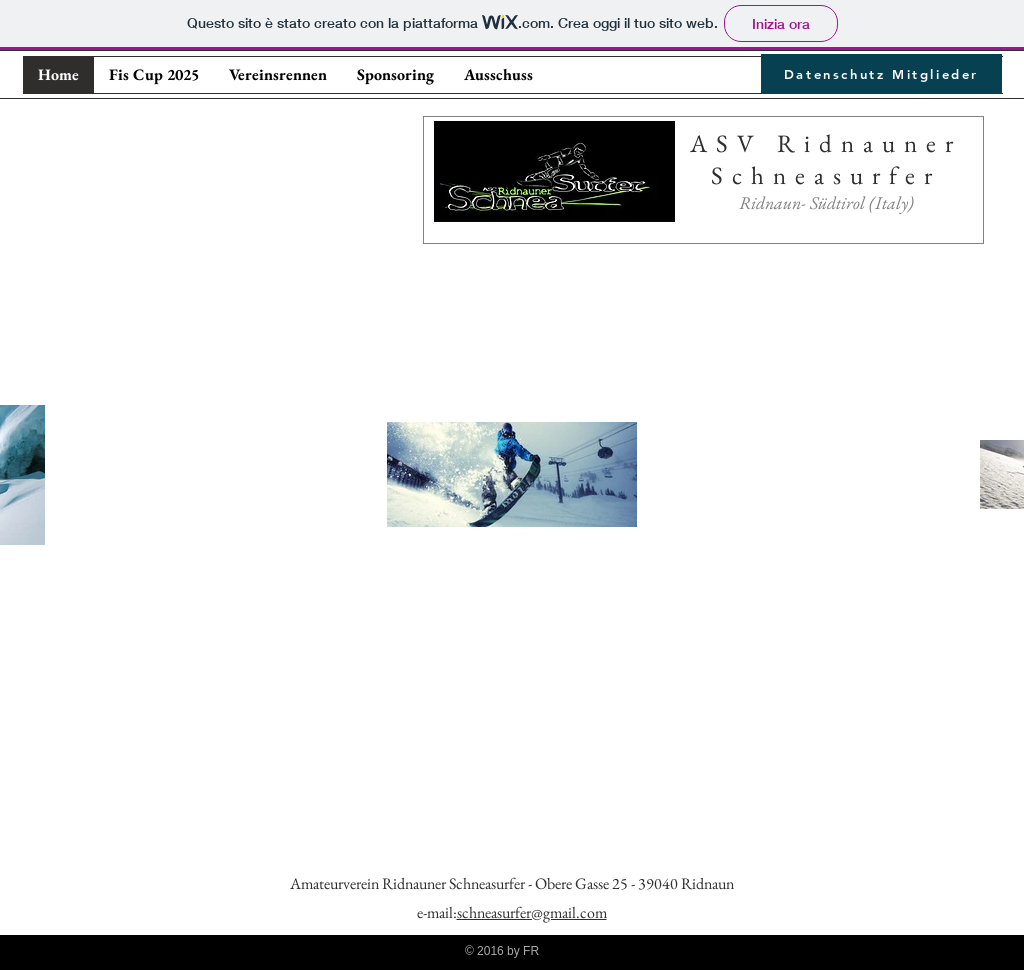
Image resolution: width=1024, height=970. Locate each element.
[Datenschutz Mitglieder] (881, 74)
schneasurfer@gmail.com (532, 912)
